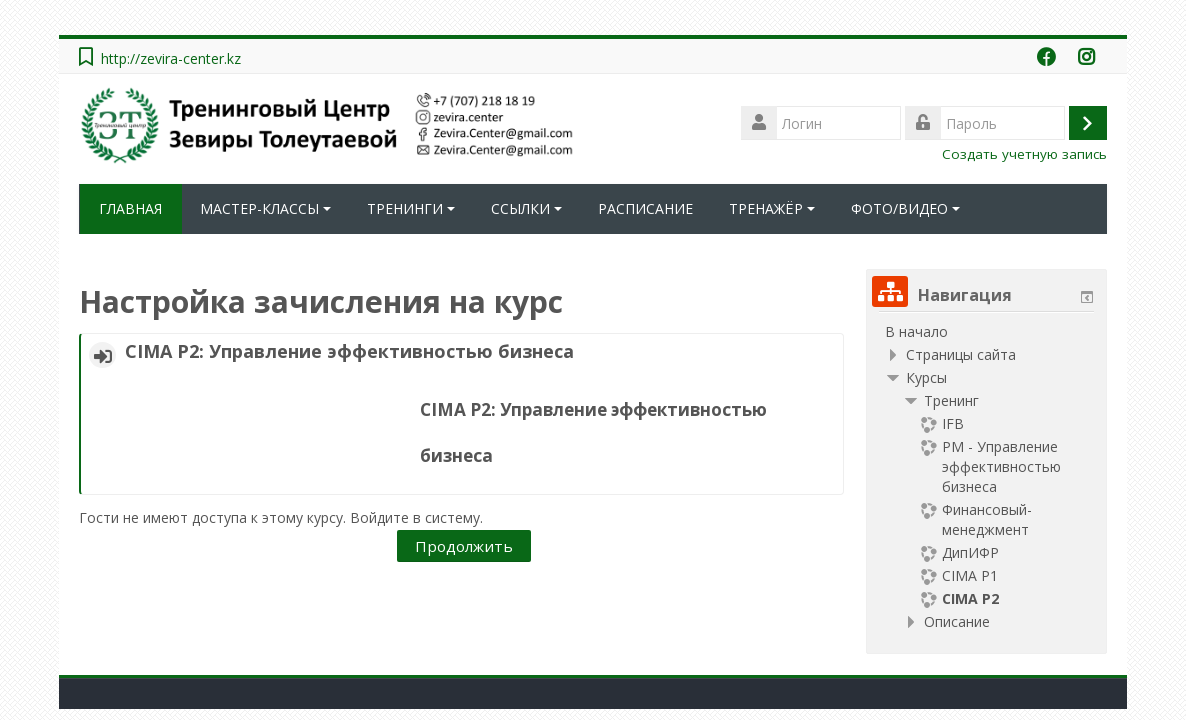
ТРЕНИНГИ (411, 208)
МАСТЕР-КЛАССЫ (265, 208)
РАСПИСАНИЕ (645, 208)
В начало (916, 331)
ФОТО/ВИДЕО (905, 208)
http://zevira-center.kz (171, 58)
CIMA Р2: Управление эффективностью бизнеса (349, 351)
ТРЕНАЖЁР (772, 208)
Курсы (926, 377)
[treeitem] (986, 332)
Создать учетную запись (1024, 154)
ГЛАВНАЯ (130, 208)
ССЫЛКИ (526, 208)
